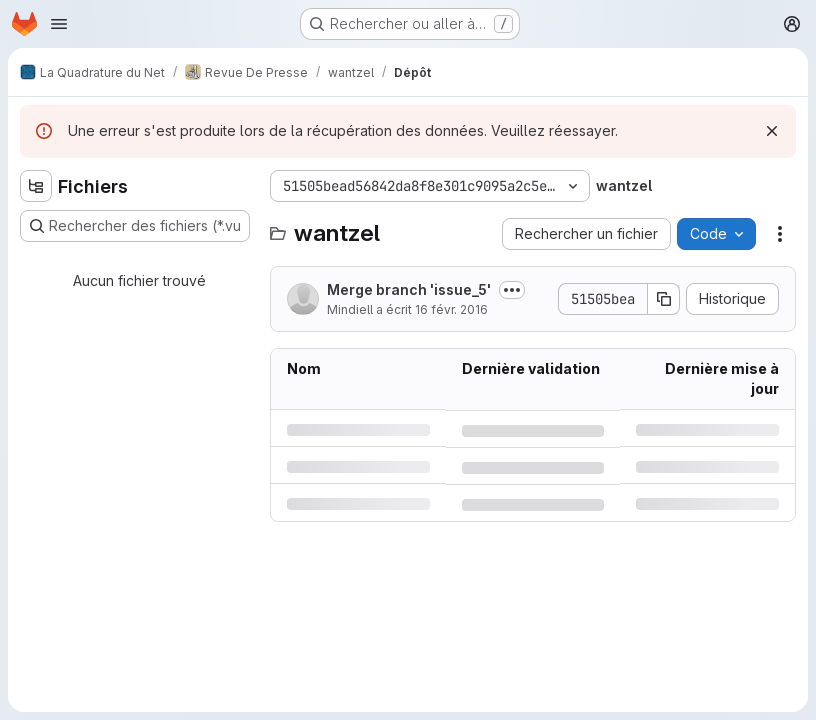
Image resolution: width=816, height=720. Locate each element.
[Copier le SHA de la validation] (664, 299)
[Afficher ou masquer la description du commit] (512, 290)
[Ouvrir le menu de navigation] (59, 24)
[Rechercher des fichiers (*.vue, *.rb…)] (135, 226)
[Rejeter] (772, 131)
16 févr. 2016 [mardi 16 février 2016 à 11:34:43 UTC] (451, 309)
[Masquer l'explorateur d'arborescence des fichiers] (36, 186)
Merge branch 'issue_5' (409, 289)
